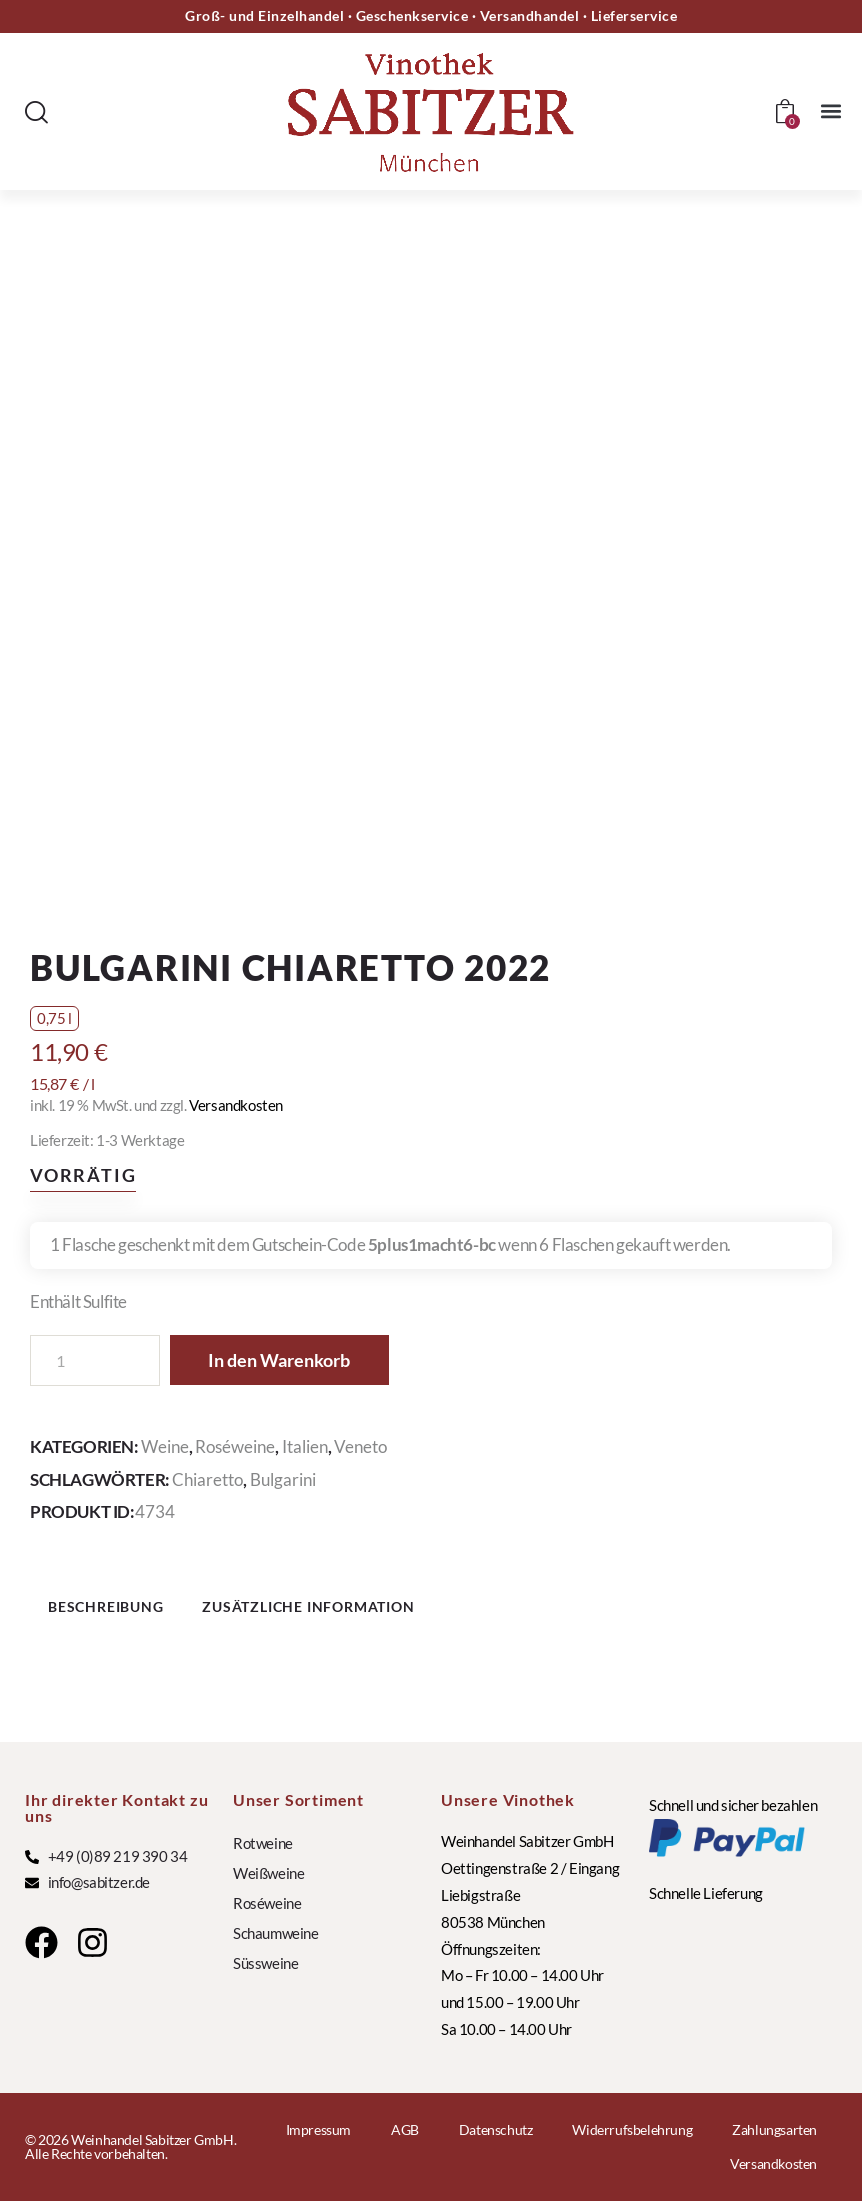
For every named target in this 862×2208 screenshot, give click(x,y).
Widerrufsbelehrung (632, 2136)
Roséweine (235, 1446)
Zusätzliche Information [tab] (347, 1609)
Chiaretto (207, 1479)
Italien (305, 1446)
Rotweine (263, 1850)
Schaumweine (276, 1940)
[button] (830, 111)
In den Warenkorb (291, 1361)
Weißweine (268, 1880)
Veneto (360, 1446)
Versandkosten (236, 1105)
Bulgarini (283, 1479)
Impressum (318, 2136)
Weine (165, 1446)
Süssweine (265, 1970)
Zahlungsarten (774, 2136)
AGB (405, 2136)
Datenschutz (496, 2136)
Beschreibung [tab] (125, 1609)
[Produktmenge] (95, 1360)
